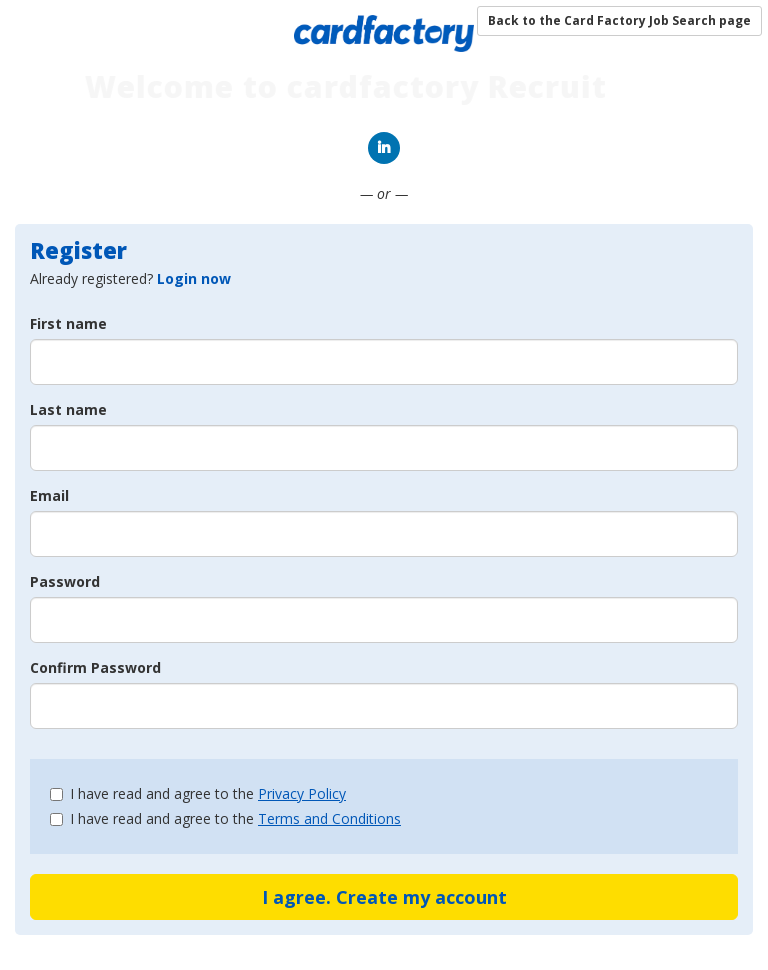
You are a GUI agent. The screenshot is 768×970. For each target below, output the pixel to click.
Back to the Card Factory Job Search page (619, 20)
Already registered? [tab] (130, 278)
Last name (68, 409)
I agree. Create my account (384, 897)
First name (68, 323)
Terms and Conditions (329, 818)
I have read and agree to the (198, 793)
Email (49, 495)
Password (65, 581)
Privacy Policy (302, 793)
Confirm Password (95, 667)
